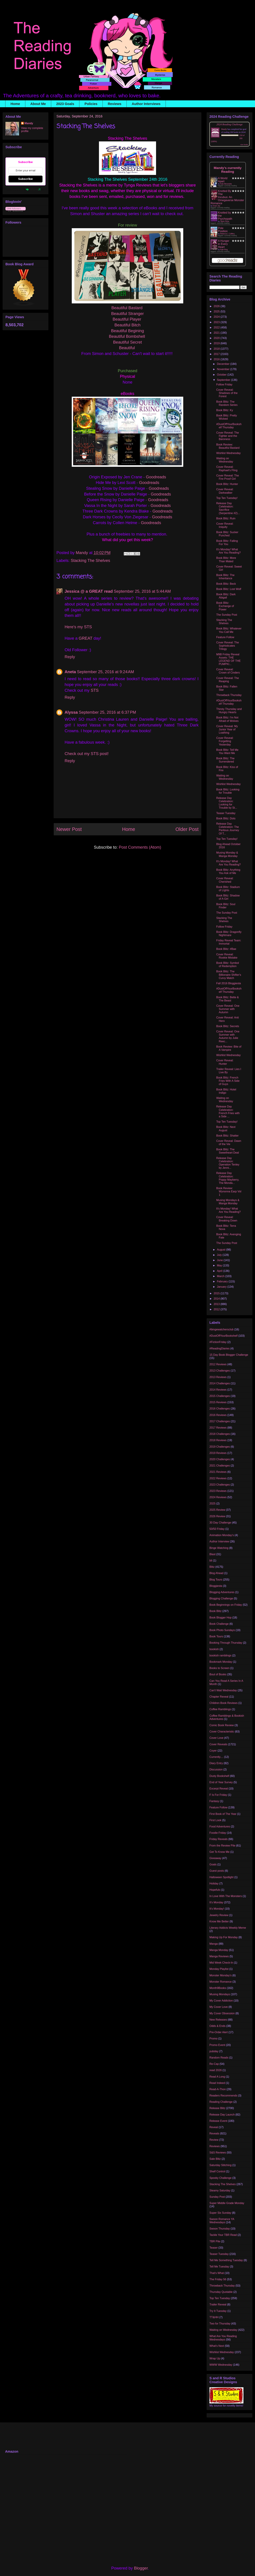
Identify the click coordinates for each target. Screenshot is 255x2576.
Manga (213, 1943)
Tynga (129, 185)
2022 (217, 327)
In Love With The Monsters (225, 1896)
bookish (214, 1649)
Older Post (187, 829)
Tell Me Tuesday (219, 2266)
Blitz (212, 1566)
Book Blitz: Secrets (227, 1026)
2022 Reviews (218, 1478)
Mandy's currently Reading (227, 169)
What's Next (216, 2345)
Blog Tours (215, 1579)
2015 (217, 1293)
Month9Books (217, 1988)
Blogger (141, 2568)
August (221, 1249)
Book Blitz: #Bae (226, 948)
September (224, 379)
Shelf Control (217, 2171)
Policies (90, 104)
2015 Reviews (218, 1402)
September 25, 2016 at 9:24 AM (105, 671)
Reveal (213, 2127)
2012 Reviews (218, 1364)
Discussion (216, 1769)
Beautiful (127, 347)
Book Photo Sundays (222, 1630)
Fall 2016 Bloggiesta (228, 983)
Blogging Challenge (221, 1598)
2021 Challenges (219, 1465)
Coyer (213, 1750)
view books (244, 144)
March (221, 1276)
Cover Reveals (218, 1744)
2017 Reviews (218, 1427)
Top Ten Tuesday (219, 2298)
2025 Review (217, 1509)
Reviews (114, 104)
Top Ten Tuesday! (226, 498)
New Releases (218, 2019)
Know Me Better (219, 1921)
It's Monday (216, 1902)
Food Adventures (219, 1826)
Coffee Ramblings (220, 1709)
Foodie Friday (217, 1832)
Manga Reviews (219, 1956)
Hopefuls (214, 1889)
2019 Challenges (219, 1446)
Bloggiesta (215, 1585)
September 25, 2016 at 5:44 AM (142, 591)
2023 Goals (65, 104)
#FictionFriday (217, 1342)
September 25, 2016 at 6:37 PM (107, 712)
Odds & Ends (217, 2025)
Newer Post (69, 829)
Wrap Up (214, 2358)
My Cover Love (218, 2006)
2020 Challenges (219, 1459)
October (222, 374)
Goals (213, 1864)
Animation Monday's (221, 1535)
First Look (215, 1820)
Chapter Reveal (218, 1696)
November (223, 369)
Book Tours (216, 1636)
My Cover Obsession (222, 2013)
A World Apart (222, 180)
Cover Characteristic (221, 1731)
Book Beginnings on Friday (225, 1604)
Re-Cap (214, 2063)
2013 (217, 1304)
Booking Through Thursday (225, 1642)
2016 (217, 359)
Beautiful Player (127, 319)
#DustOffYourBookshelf (223, 1335)
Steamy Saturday (219, 2190)
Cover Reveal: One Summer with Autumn (227, 1009)
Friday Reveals (218, 1839)
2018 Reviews (218, 1440)
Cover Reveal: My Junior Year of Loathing (227, 729)
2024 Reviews (218, 1497)
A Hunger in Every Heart (223, 243)
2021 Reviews (218, 1471)
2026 (217, 306)
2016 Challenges (219, 1408)
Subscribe (25, 179)
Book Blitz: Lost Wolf (228, 589)
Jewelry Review (218, 1915)
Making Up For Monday (223, 1937)
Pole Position (223, 230)
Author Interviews (146, 104)
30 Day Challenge (220, 1522)
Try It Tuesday (218, 2311)
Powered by (26, 189)
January (222, 1286)
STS (95, 690)
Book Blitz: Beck (226, 583)
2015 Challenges (219, 1396)
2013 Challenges (219, 1370)
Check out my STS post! (87, 753)
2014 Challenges (219, 1383)
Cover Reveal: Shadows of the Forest (226, 393)
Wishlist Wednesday (228, 453)
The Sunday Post (226, 614)
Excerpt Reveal (218, 1788)
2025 (217, 311)
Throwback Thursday (229, 695)
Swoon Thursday (219, 2228)
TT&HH (213, 2317)
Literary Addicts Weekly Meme (227, 1927)
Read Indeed (217, 2082)
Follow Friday (224, 384)
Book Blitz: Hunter (227, 484)
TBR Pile (214, 2241)
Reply (70, 656)
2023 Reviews (218, 1490)
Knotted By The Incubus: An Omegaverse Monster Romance (227, 197)
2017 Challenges (219, 1421)
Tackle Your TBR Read (223, 2234)
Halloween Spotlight (221, 1877)
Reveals (214, 2133)
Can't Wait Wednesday (223, 1690)
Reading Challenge (221, 2101)
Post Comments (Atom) (140, 847)
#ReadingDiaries (219, 1348)
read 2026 (215, 2070)
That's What (216, 2273)
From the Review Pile (222, 1845)
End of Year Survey (221, 1782)
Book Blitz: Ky (224, 410)
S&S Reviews (217, 2152)
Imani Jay (216, 206)
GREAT (85, 638)
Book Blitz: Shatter (227, 1135)
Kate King (223, 249)
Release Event (218, 2120)
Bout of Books (217, 1674)
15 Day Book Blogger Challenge (228, 1354)
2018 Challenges (219, 1433)
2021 (217, 332)
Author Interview (219, 1541)
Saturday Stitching (220, 2165)
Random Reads (218, 2057)
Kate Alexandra (226, 184)
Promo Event (217, 2045)
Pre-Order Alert (218, 2032)
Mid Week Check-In (221, 1962)
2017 (217, 354)
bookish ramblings (220, 1655)
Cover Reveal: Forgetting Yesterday (224, 741)
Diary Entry (216, 1763)
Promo (213, 2038)
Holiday (213, 1883)
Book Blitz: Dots (225, 818)
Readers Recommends (223, 2095)
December (223, 363)
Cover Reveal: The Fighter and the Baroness (227, 436)
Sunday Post (217, 2196)
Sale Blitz (215, 2158)
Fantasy (214, 1801)
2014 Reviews (218, 1389)
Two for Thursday (219, 2323)
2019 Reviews (218, 1453)
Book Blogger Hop (220, 1617)
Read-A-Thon (217, 2089)
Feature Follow (225, 637)
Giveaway (215, 1858)
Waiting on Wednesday (223, 2329)
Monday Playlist (218, 1968)
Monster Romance (220, 1981)
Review (213, 2139)
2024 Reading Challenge (229, 124)
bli (210, 1560)
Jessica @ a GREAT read (89, 591)
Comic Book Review (221, 1725)
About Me (38, 104)
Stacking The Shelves (90, 560)
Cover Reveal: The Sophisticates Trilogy (227, 645)
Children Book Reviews (223, 1703)
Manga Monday (218, 1950)
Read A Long (217, 2076)
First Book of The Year (222, 1813)
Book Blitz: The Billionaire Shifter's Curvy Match (228, 974)
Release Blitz (217, 2108)
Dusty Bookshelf (219, 1776)
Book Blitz (215, 1611)
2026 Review (217, 1516)
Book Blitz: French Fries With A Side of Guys (228, 1081)
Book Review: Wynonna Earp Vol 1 (228, 1191)
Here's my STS (78, 627)
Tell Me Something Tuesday (226, 2260)
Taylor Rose (224, 221)
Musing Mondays (219, 1994)
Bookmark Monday (220, 1661)
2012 (217, 1309)
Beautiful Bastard (126, 307)
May (220, 1265)
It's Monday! (216, 1908)
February (222, 1281)
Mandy (28, 123)
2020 (217, 338)
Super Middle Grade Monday (226, 2203)
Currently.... (216, 1756)
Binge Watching (218, 1547)
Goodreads (156, 477)
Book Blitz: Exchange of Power (225, 606)
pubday (213, 2051)
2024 (217, 316)
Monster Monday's (220, 1975)
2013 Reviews (218, 1377)
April (220, 1270)
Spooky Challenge (220, 2177)
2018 (217, 348)
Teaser (213, 2247)
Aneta (70, 671)
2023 (217, 322)
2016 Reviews (218, 1415)
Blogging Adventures (221, 1592)
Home (15, 104)
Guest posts (216, 1870)
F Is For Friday (218, 1794)
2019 (217, 343)
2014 (217, 1298)
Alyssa (71, 712)
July (220, 1254)
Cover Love (216, 1737)
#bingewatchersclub (221, 1329)
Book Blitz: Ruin (225, 518)
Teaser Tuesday (225, 813)
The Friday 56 (217, 2279)
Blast (212, 1554)
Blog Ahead (216, 1573)
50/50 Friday (217, 1528)
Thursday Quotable (221, 2291)
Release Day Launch (222, 2114)
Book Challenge (219, 1623)
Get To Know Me (219, 1851)
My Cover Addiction (221, 2000)
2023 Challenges (219, 1484)
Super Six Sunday (220, 2212)
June (220, 1260)
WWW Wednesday (220, 2364)
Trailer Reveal (217, 2304)
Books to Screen (219, 1668)
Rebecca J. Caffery (227, 234)
